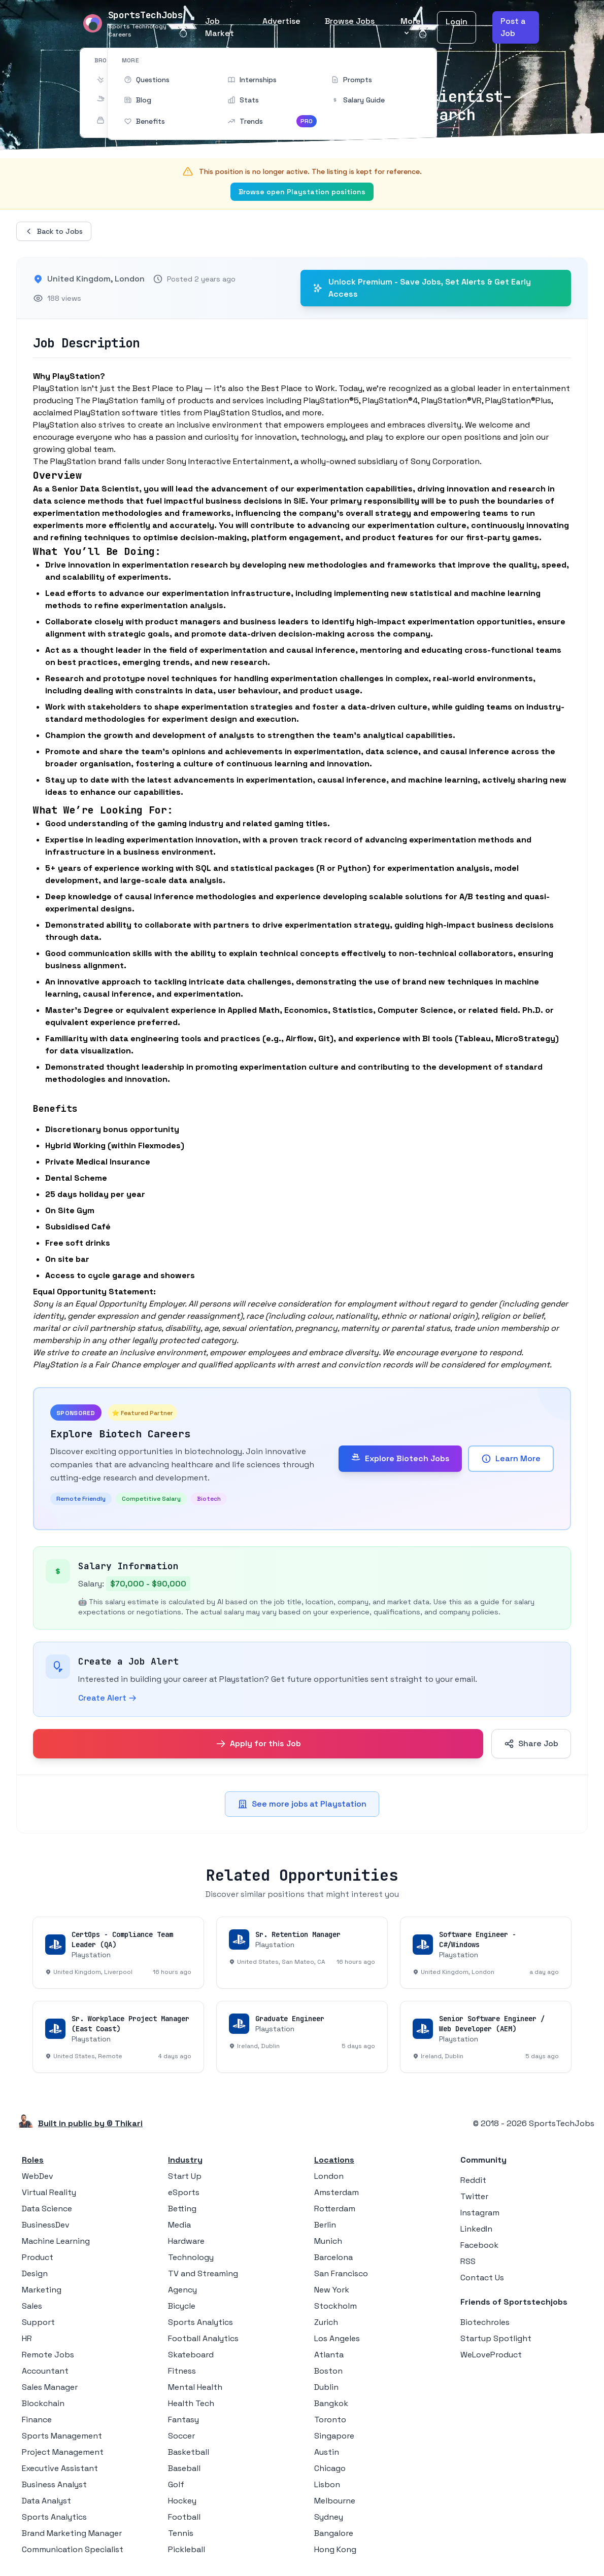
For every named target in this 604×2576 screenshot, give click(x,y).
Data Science (47, 2208)
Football (184, 2517)
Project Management (63, 2452)
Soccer (181, 2435)
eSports (183, 2192)
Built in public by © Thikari (90, 2123)
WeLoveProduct (491, 2354)
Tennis (180, 2533)
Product (37, 2257)
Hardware (186, 2241)
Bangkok (331, 2403)
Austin (326, 2452)
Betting (182, 2208)
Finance (37, 2419)
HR (27, 2338)
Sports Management (62, 2435)
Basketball (188, 2452)
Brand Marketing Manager (72, 2533)
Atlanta (329, 2354)
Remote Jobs (48, 2354)
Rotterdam (334, 2208)
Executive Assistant (60, 2468)
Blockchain (43, 2403)
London (329, 2176)
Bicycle (181, 2306)
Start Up (185, 2176)
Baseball (184, 2468)
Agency (182, 2289)
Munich (328, 2241)
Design (35, 2273)
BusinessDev (46, 2224)
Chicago (330, 2468)
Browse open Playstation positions (302, 191)
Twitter (474, 2196)
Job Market (219, 27)
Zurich (326, 2322)
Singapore (334, 2435)
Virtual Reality (49, 2192)
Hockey (182, 2500)
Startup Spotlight (495, 2338)
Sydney (328, 2517)
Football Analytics (203, 2338)
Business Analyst (54, 2484)
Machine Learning (56, 2241)
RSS (468, 2261)
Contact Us (482, 2277)
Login (456, 21)
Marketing (41, 2289)
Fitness (182, 2371)
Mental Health (195, 2387)
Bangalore (333, 2533)
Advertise (281, 21)
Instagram (479, 2212)
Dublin (326, 2387)
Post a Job (513, 27)
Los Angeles (337, 2338)
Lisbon (327, 2484)
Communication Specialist (72, 2549)
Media (179, 2224)
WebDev (37, 2176)
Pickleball (186, 2549)
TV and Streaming (203, 2273)
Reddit (473, 2180)
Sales (32, 2306)
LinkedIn (476, 2229)
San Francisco (341, 2273)
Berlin (325, 2224)
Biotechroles (485, 2322)
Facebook (479, 2245)
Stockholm (335, 2306)
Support (38, 2322)
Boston (328, 2371)
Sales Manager (50, 2387)
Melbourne (334, 2500)
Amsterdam (336, 2192)
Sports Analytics (54, 2517)
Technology (191, 2257)
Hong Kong (335, 2549)
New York (331, 2289)
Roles (33, 2160)
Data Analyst (46, 2500)
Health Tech (191, 2403)
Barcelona (333, 2257)
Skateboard (191, 2354)
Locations (334, 2160)
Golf (176, 2484)
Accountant (45, 2371)
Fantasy (183, 2419)
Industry (185, 2160)
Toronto (330, 2419)
